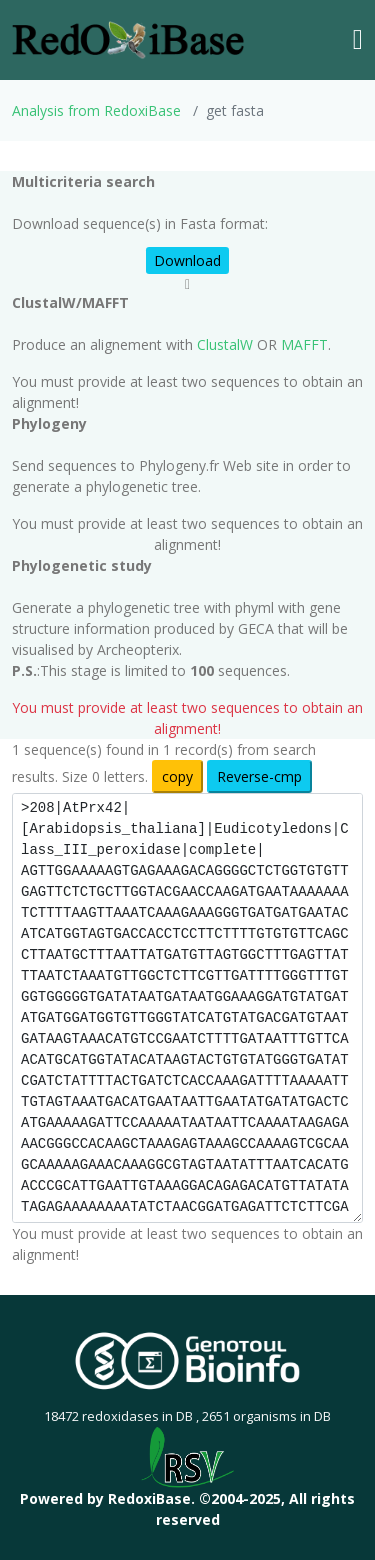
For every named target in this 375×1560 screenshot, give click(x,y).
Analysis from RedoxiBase (96, 110)
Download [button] (187, 260)
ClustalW (225, 344)
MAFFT (304, 344)
